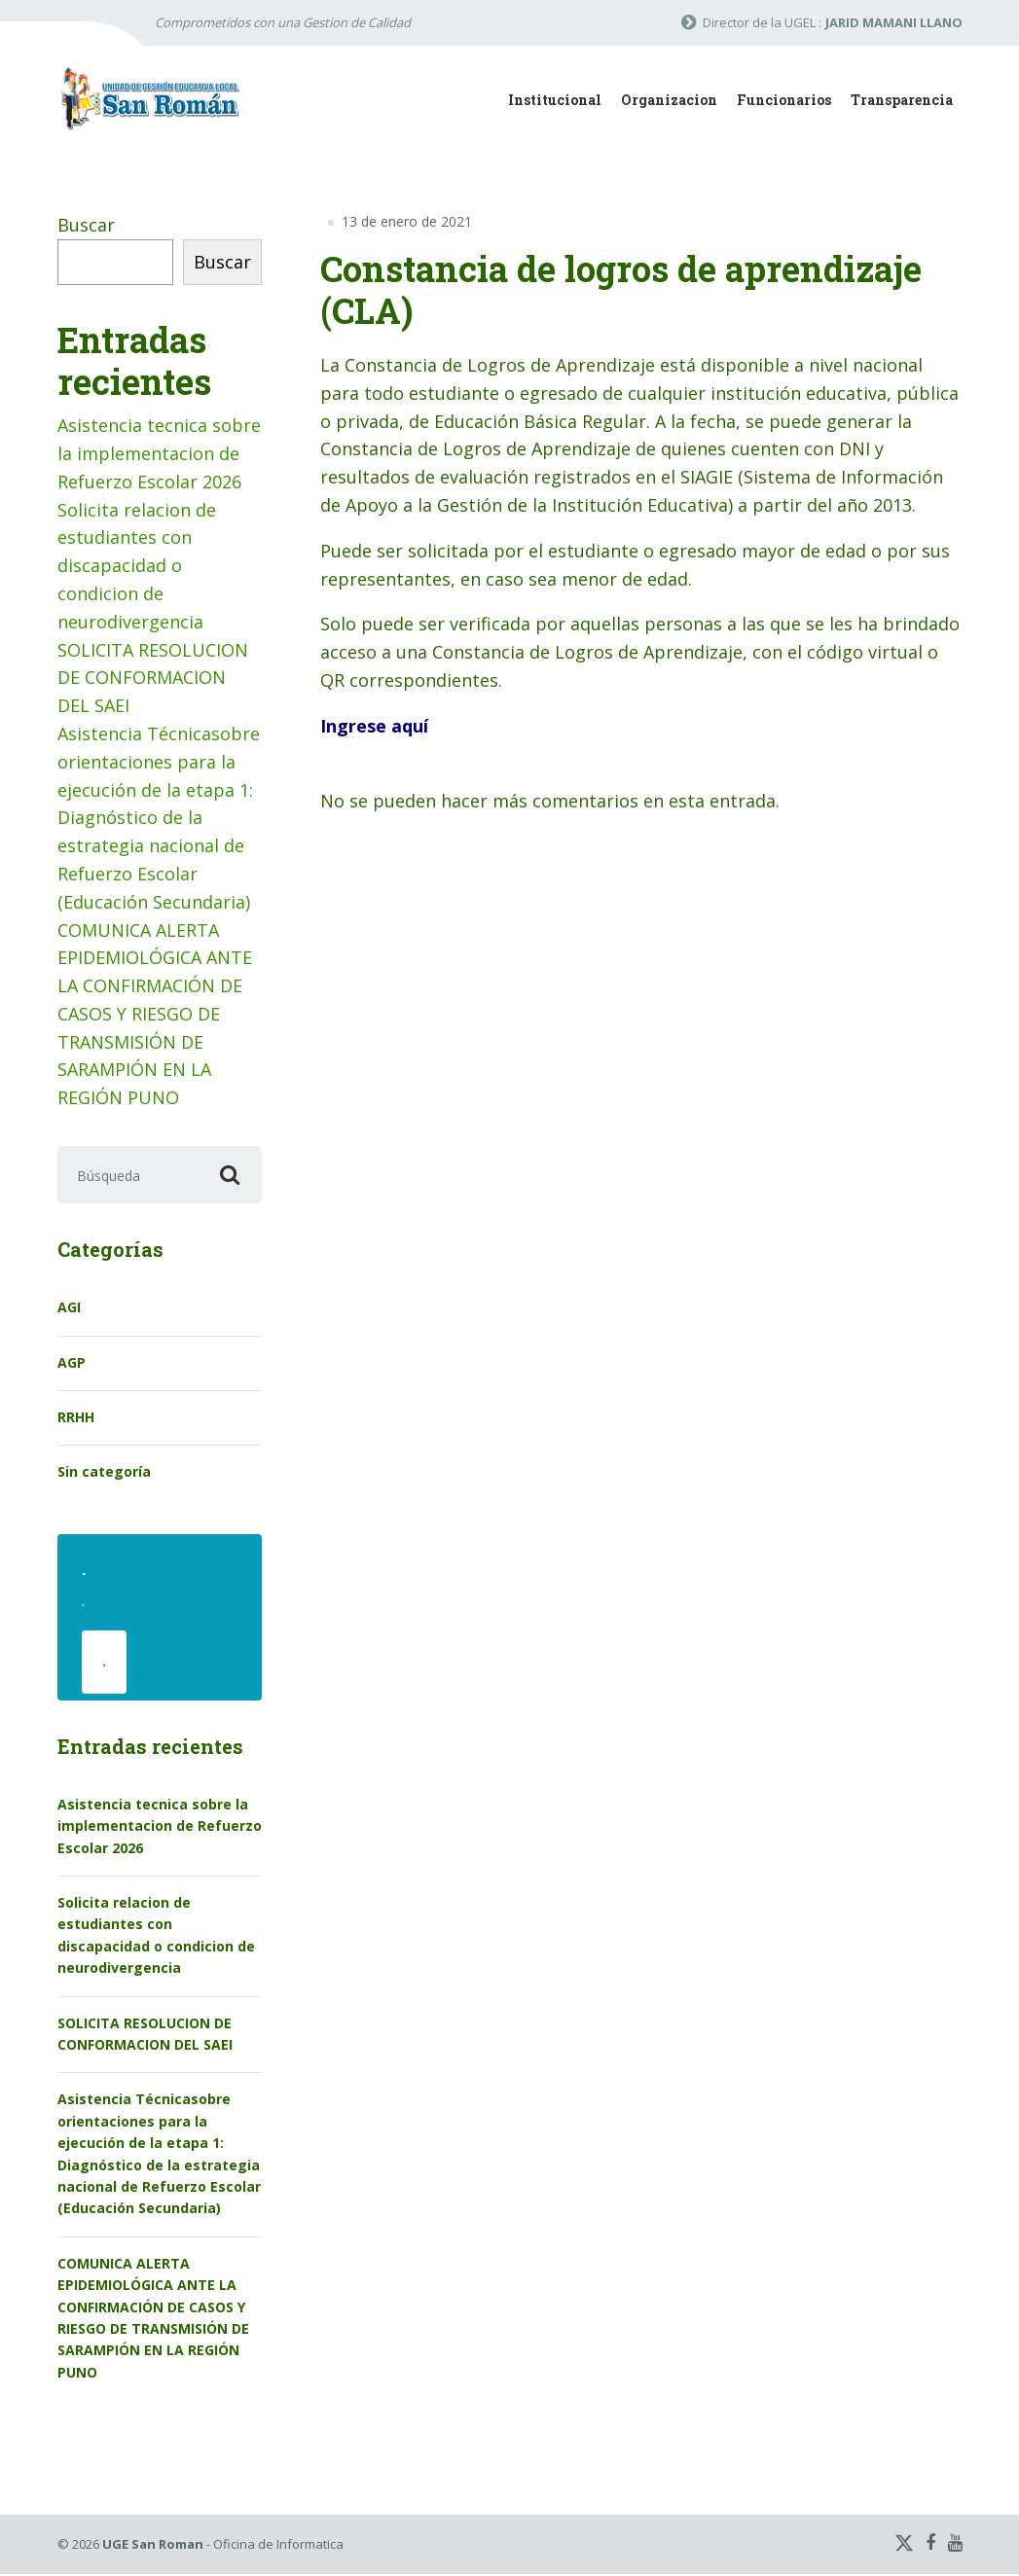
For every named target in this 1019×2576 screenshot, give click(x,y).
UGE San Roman (152, 2546)
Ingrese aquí (374, 725)
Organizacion (669, 99)
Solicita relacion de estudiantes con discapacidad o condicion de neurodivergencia (136, 565)
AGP (71, 1362)
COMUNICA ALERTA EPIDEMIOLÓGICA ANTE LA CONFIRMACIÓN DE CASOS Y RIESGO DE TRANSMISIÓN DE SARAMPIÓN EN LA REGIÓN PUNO (154, 1014)
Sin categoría (104, 1472)
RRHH (75, 1418)
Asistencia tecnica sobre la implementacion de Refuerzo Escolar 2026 (159, 453)
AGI (69, 1308)
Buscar (86, 224)
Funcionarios (784, 99)
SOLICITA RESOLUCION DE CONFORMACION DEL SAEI (152, 678)
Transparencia (902, 99)
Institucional (554, 99)
